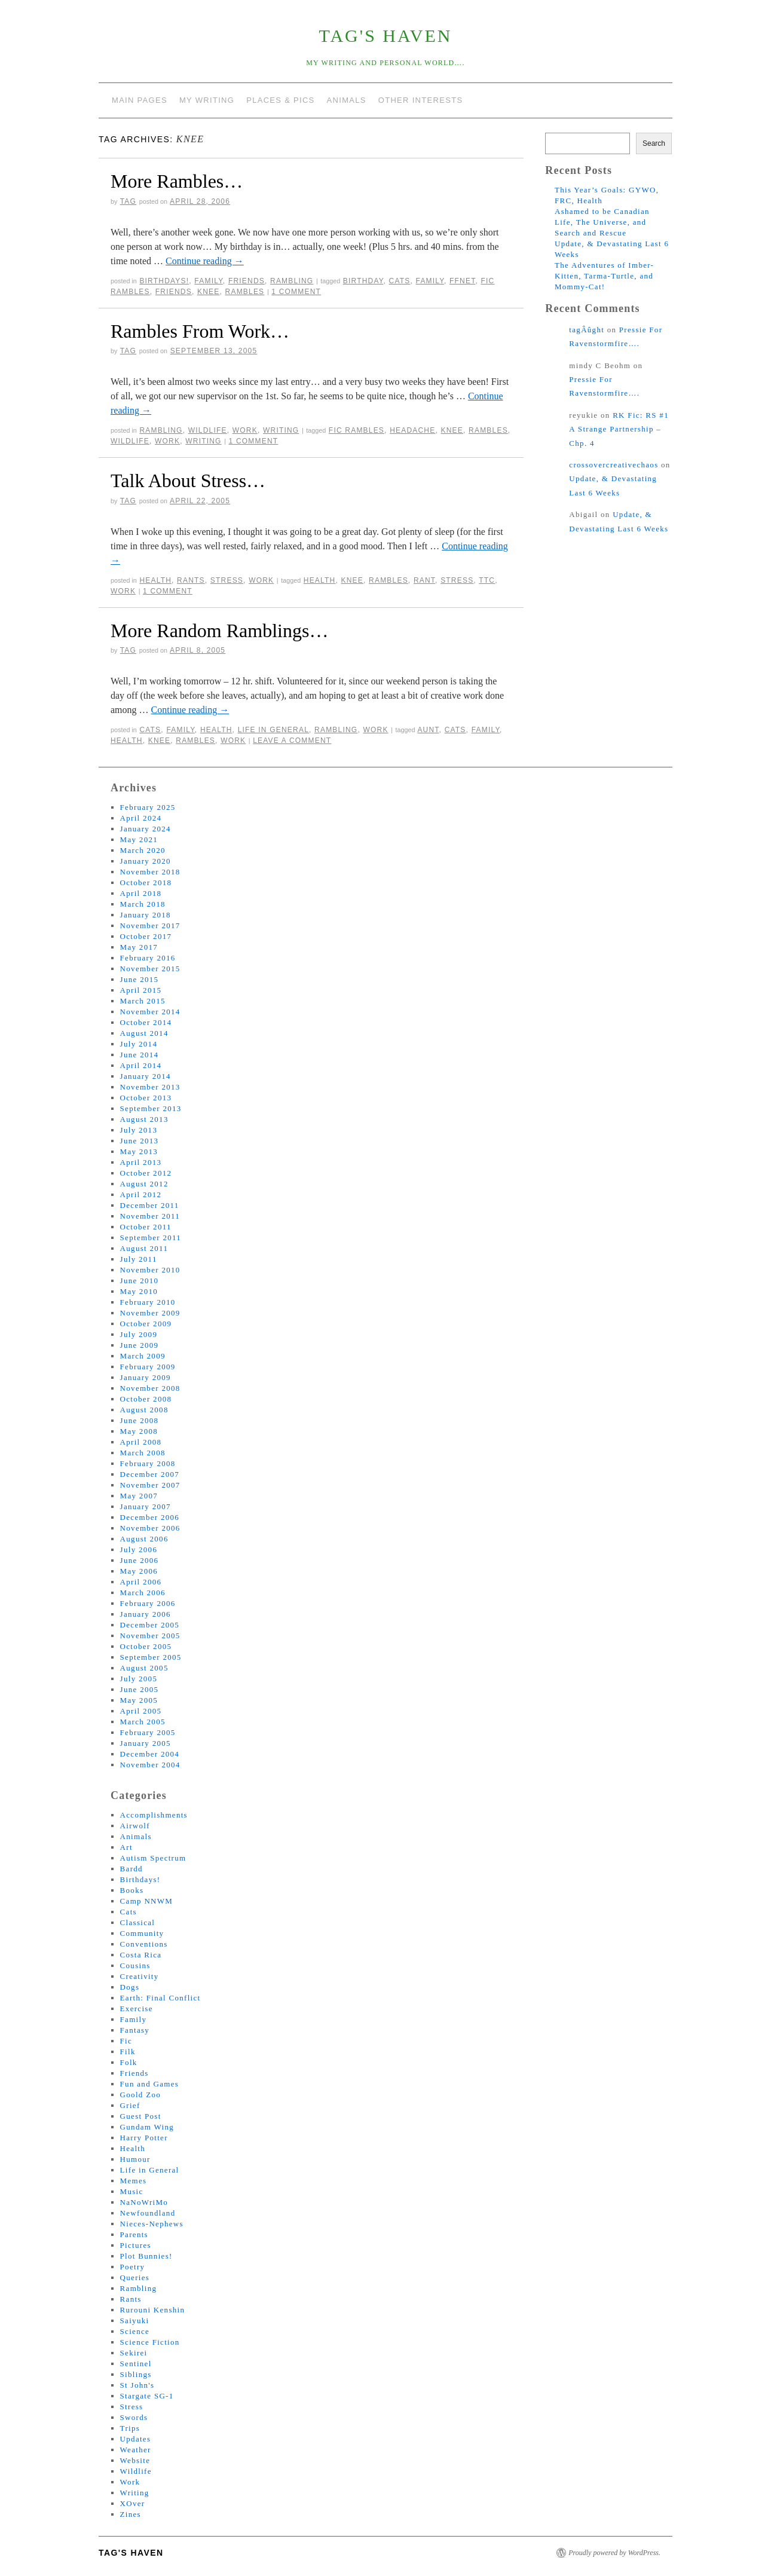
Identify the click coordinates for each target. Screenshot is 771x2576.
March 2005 (143, 1721)
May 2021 (139, 839)
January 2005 (145, 1743)
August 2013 (144, 1119)
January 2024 (145, 828)
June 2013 (139, 1140)
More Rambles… (177, 181)
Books (132, 1890)
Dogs (130, 1987)
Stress (226, 580)
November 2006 (150, 1527)
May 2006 (139, 1571)
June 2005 (139, 1689)
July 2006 (139, 1549)
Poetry (132, 2266)
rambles (245, 291)
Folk (128, 2062)
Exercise (136, 2008)
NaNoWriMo (144, 2202)
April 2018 (141, 893)
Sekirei (134, 2352)
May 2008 (139, 1431)
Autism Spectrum (153, 1857)
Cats (150, 730)
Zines (130, 2514)
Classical (137, 1922)
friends (173, 291)
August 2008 (144, 1409)
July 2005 (139, 1678)
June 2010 (139, 1280)
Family (208, 281)
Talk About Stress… (188, 480)
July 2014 (139, 1043)
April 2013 (141, 1162)
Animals (346, 100)
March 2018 (143, 904)
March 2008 (143, 1452)
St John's (137, 2385)
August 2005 (144, 1667)
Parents (134, 2234)
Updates (135, 2438)
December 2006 (150, 1517)
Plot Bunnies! (146, 2255)
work (167, 441)
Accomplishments (154, 1814)
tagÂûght (586, 329)
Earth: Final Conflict (160, 1997)
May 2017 (139, 947)
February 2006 (148, 1603)
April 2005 (141, 1710)
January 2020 (145, 860)
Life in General (273, 730)
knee (208, 291)
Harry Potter (144, 2137)
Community (142, 1933)
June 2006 (139, 1560)
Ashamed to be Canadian (602, 211)
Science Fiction (150, 2342)
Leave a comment (292, 740)
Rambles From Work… (200, 331)
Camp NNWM (146, 1900)
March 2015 (143, 1000)
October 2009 (146, 1323)
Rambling (291, 281)
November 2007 (150, 1484)
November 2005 (150, 1635)
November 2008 (150, 1388)
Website (135, 2460)
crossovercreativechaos (613, 464)
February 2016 (148, 957)
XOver (132, 2503)
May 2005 (139, 1700)
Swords (134, 2417)
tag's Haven (385, 35)
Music (131, 2191)
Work (245, 430)
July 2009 (139, 1334)
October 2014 (146, 1022)
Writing (281, 430)
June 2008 (139, 1420)
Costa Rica (141, 1954)
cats (400, 281)
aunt (428, 730)
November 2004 (150, 1764)
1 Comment (296, 291)
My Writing (206, 100)
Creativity (139, 1976)
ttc (487, 580)
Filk (128, 2051)
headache (412, 430)
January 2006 (145, 1614)
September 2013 (151, 1108)
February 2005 (148, 1732)
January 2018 (145, 914)
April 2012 (141, 1194)
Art (126, 1847)
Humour (135, 2159)
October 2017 (146, 936)
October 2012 (146, 1172)
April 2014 (141, 1065)
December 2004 (150, 1753)
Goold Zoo (140, 2094)
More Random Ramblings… (219, 630)
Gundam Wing (147, 2126)
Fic (126, 2040)
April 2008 (141, 1441)
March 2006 (143, 1592)
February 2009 (148, 1366)
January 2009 (145, 1377)
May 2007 (139, 1495)
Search (653, 143)
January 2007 (145, 1506)
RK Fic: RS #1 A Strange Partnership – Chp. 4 (619, 429)
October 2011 (146, 1226)
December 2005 (150, 1624)
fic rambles (356, 430)
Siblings (136, 2374)
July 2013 (139, 1129)
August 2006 (144, 1538)
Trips (130, 2428)
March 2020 (143, 850)
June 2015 (139, 979)
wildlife (130, 441)
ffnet (462, 281)
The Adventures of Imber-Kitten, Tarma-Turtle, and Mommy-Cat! (604, 276)
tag (128, 201)
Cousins (135, 1965)
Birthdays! (164, 281)
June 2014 (139, 1054)
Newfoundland (148, 2212)
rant (424, 580)
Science (135, 2331)
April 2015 (141, 990)
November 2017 (150, 925)
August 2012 (144, 1183)
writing (203, 441)
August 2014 (144, 1033)
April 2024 (141, 817)
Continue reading (205, 261)
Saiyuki (134, 2320)
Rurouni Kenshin (152, 2309)
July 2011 (138, 1259)
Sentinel (136, 2363)
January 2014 (145, 1076)
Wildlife (207, 430)
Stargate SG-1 (147, 2395)
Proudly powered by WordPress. (614, 2553)
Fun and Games (149, 2083)
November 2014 (150, 1011)
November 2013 (150, 1086)
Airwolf (135, 1825)
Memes (133, 2180)
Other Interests (420, 100)
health (320, 580)
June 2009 (139, 1345)
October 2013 (146, 1097)
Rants (191, 580)
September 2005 (151, 1657)
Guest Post (140, 2116)
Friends (246, 281)
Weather (135, 2449)
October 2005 (146, 1646)
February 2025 (148, 807)
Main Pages (139, 100)
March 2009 (143, 1355)
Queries (135, 2277)
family (430, 281)
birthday (363, 281)
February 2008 (148, 1463)
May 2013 (139, 1151)
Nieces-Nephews (151, 2223)
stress (456, 580)
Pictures (135, 2245)
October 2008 (146, 1398)
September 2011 (151, 1237)
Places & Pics (280, 100)
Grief (130, 2105)
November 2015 (150, 968)
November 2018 (150, 871)
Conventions (144, 1943)
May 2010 (139, 1291)
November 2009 (150, 1312)
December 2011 (149, 1205)
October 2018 (146, 882)
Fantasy (135, 2030)
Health (155, 580)
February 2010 (148, 1302)
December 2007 (150, 1474)
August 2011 (144, 1248)
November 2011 (150, 1215)
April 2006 (141, 1581)
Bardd (131, 1868)
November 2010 (150, 1269)
